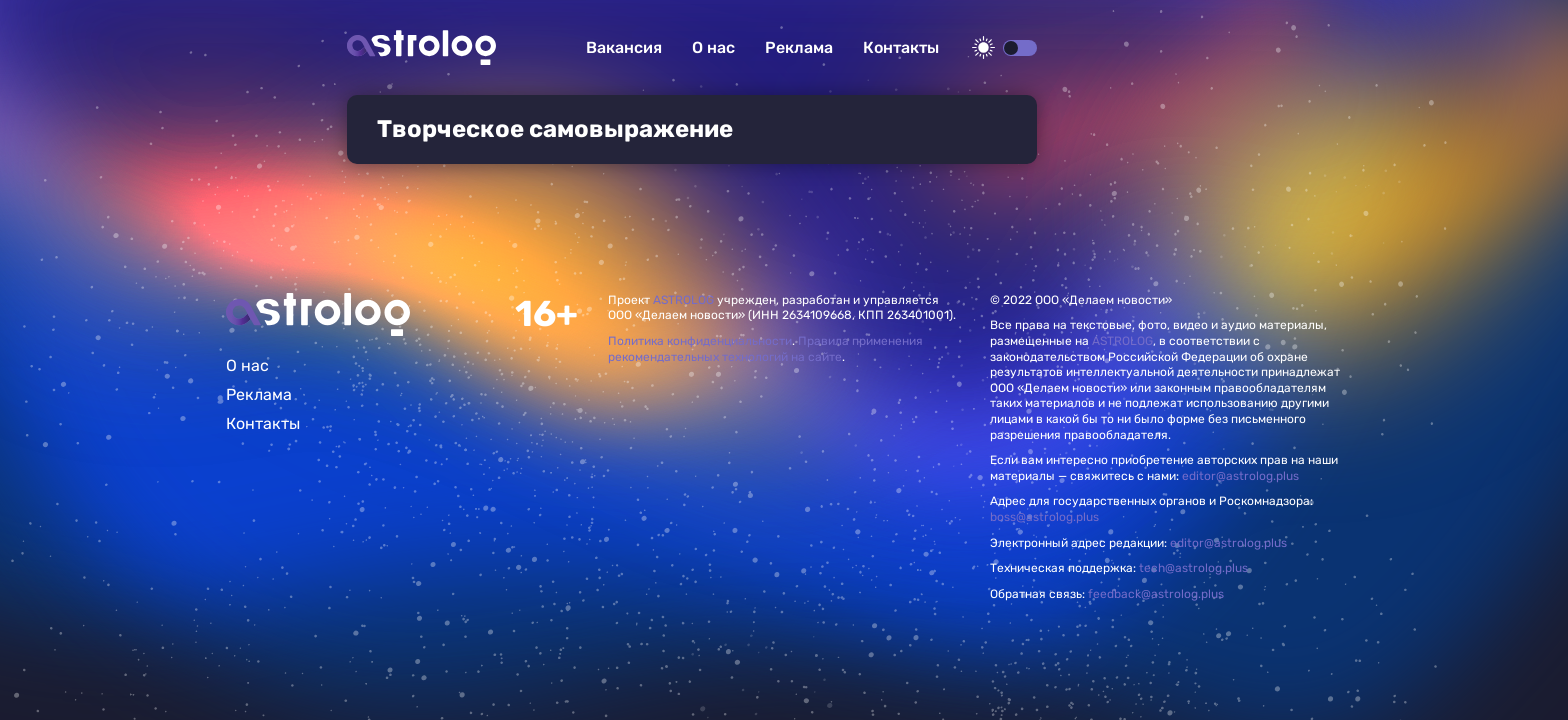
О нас (713, 47)
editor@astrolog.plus (1240, 476)
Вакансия (624, 47)
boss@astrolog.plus (1044, 517)
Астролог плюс (421, 47)
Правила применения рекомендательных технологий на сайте (765, 349)
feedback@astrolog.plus (1156, 594)
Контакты (901, 47)
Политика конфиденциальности (700, 341)
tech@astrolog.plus (1193, 568)
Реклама (799, 47)
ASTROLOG (683, 300)
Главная (318, 314)
